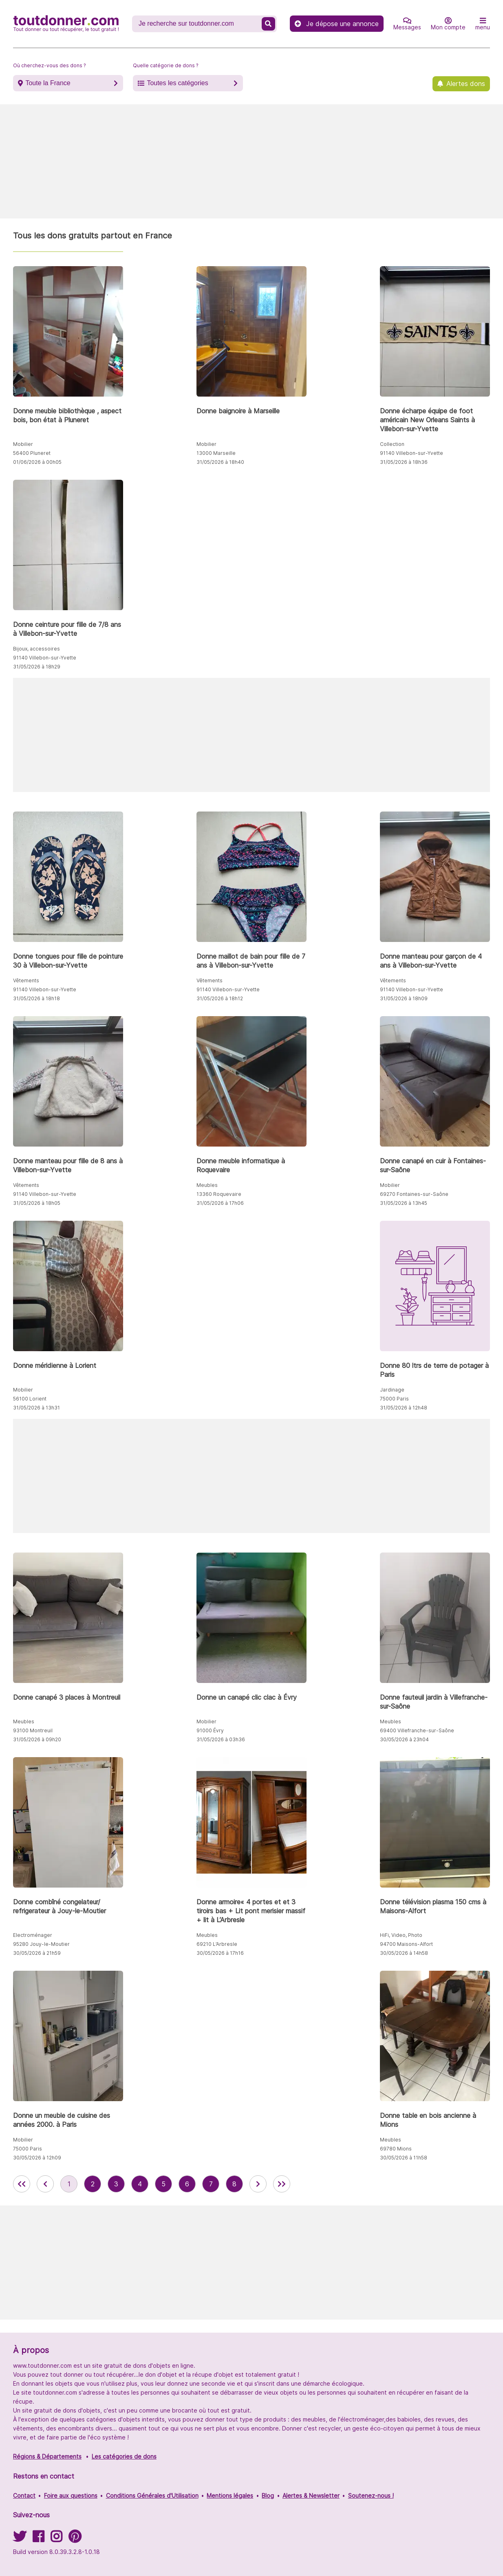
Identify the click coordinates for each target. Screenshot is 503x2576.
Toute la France (47, 82)
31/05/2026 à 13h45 (403, 1203)
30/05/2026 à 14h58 (404, 1953)
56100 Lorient (29, 1399)
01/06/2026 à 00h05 (37, 462)
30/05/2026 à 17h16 (220, 1953)
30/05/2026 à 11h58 (403, 2158)
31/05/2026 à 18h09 (404, 998)
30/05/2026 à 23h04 (404, 1739)
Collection (392, 444)
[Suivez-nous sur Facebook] (38, 2539)
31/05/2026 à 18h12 (219, 998)
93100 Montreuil (33, 1730)
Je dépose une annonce (337, 24)
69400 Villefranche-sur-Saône (417, 1730)
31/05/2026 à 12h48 (403, 1408)
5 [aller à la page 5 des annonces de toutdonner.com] (163, 2184)
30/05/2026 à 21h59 (37, 1953)
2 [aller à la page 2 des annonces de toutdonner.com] (93, 2184)
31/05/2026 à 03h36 (220, 1739)
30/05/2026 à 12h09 (37, 2158)
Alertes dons (465, 83)
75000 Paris (394, 1399)
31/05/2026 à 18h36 (404, 462)
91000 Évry (210, 1730)
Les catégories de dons (124, 2456)
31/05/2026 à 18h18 (36, 998)
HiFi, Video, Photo (401, 1935)
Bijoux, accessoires (36, 649)
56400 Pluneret (32, 453)
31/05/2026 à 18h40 (220, 462)
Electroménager (32, 1935)
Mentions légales (230, 2495)
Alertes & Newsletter (311, 2495)
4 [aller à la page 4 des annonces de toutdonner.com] (140, 2184)
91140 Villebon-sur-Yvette (411, 453)
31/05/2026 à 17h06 (220, 1203)
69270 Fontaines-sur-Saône (414, 1194)
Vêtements (26, 980)
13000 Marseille (216, 453)
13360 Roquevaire (218, 1194)
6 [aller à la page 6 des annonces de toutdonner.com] (187, 2184)
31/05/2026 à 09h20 (37, 1739)
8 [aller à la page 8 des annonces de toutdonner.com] (234, 2184)
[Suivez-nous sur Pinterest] (74, 2539)
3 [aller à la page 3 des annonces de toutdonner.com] (116, 2184)
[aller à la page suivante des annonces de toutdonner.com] (258, 2184)
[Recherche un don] (198, 23)
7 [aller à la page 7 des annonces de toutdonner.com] (211, 2184)
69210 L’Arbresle (216, 1944)
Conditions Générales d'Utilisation (152, 2495)
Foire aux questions (70, 2495)
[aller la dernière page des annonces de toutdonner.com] (282, 2184)
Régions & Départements (47, 2456)
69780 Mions (396, 2149)
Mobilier (23, 444)
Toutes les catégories (177, 82)
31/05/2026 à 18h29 (36, 667)
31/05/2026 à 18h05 (36, 1203)
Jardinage (392, 1390)
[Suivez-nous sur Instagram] (56, 2539)
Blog (268, 2495)
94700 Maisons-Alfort (406, 1944)
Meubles (207, 1185)
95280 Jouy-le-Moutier (41, 1944)
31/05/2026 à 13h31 (36, 1408)
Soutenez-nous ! (371, 2495)
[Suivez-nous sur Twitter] (19, 2539)
